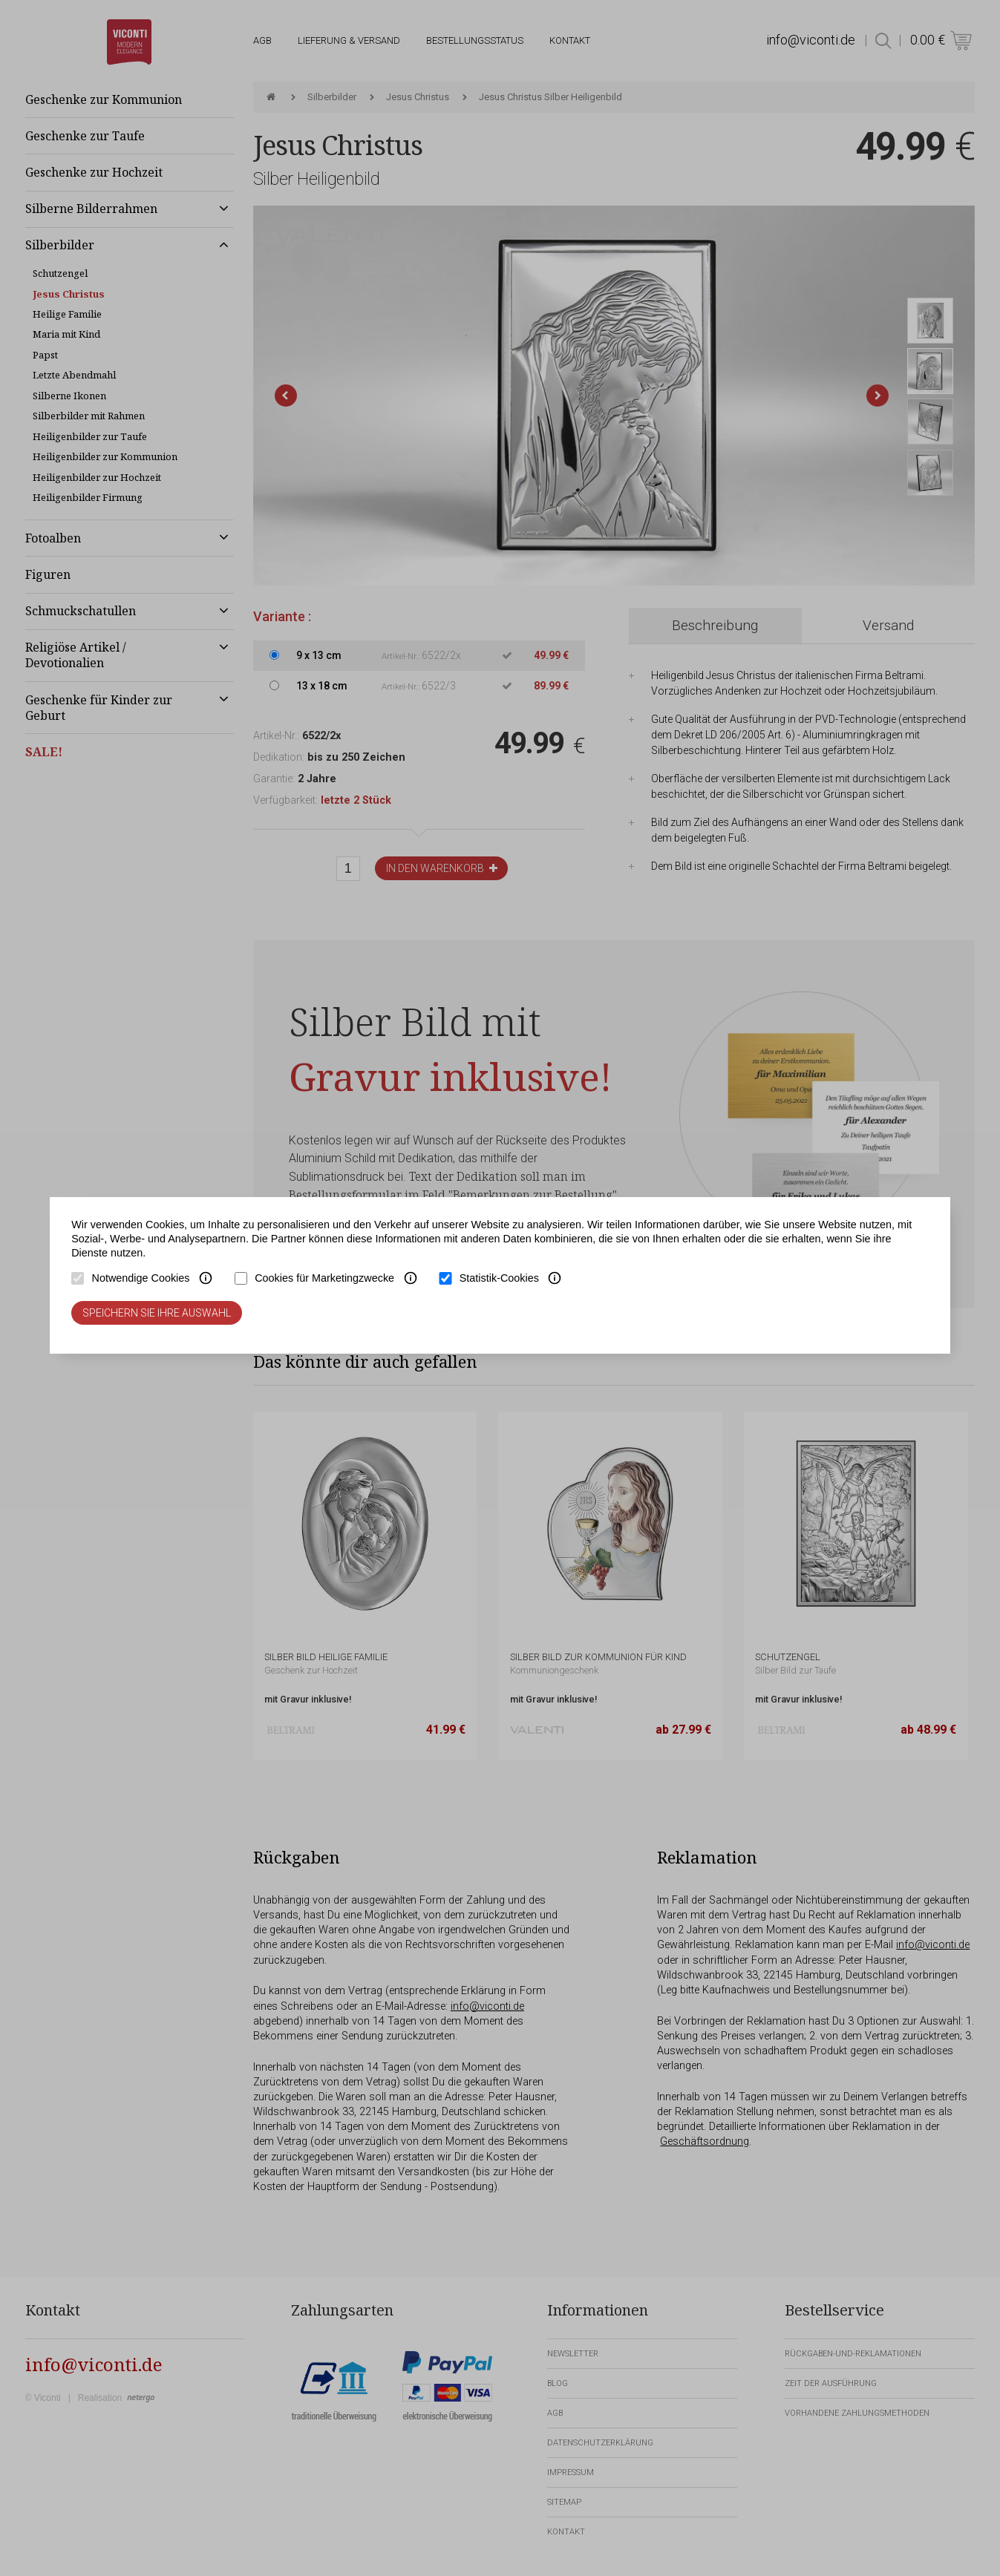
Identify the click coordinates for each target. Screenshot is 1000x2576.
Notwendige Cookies (140, 1278)
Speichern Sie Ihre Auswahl (156, 1313)
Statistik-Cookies (499, 1278)
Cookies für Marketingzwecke (324, 1278)
